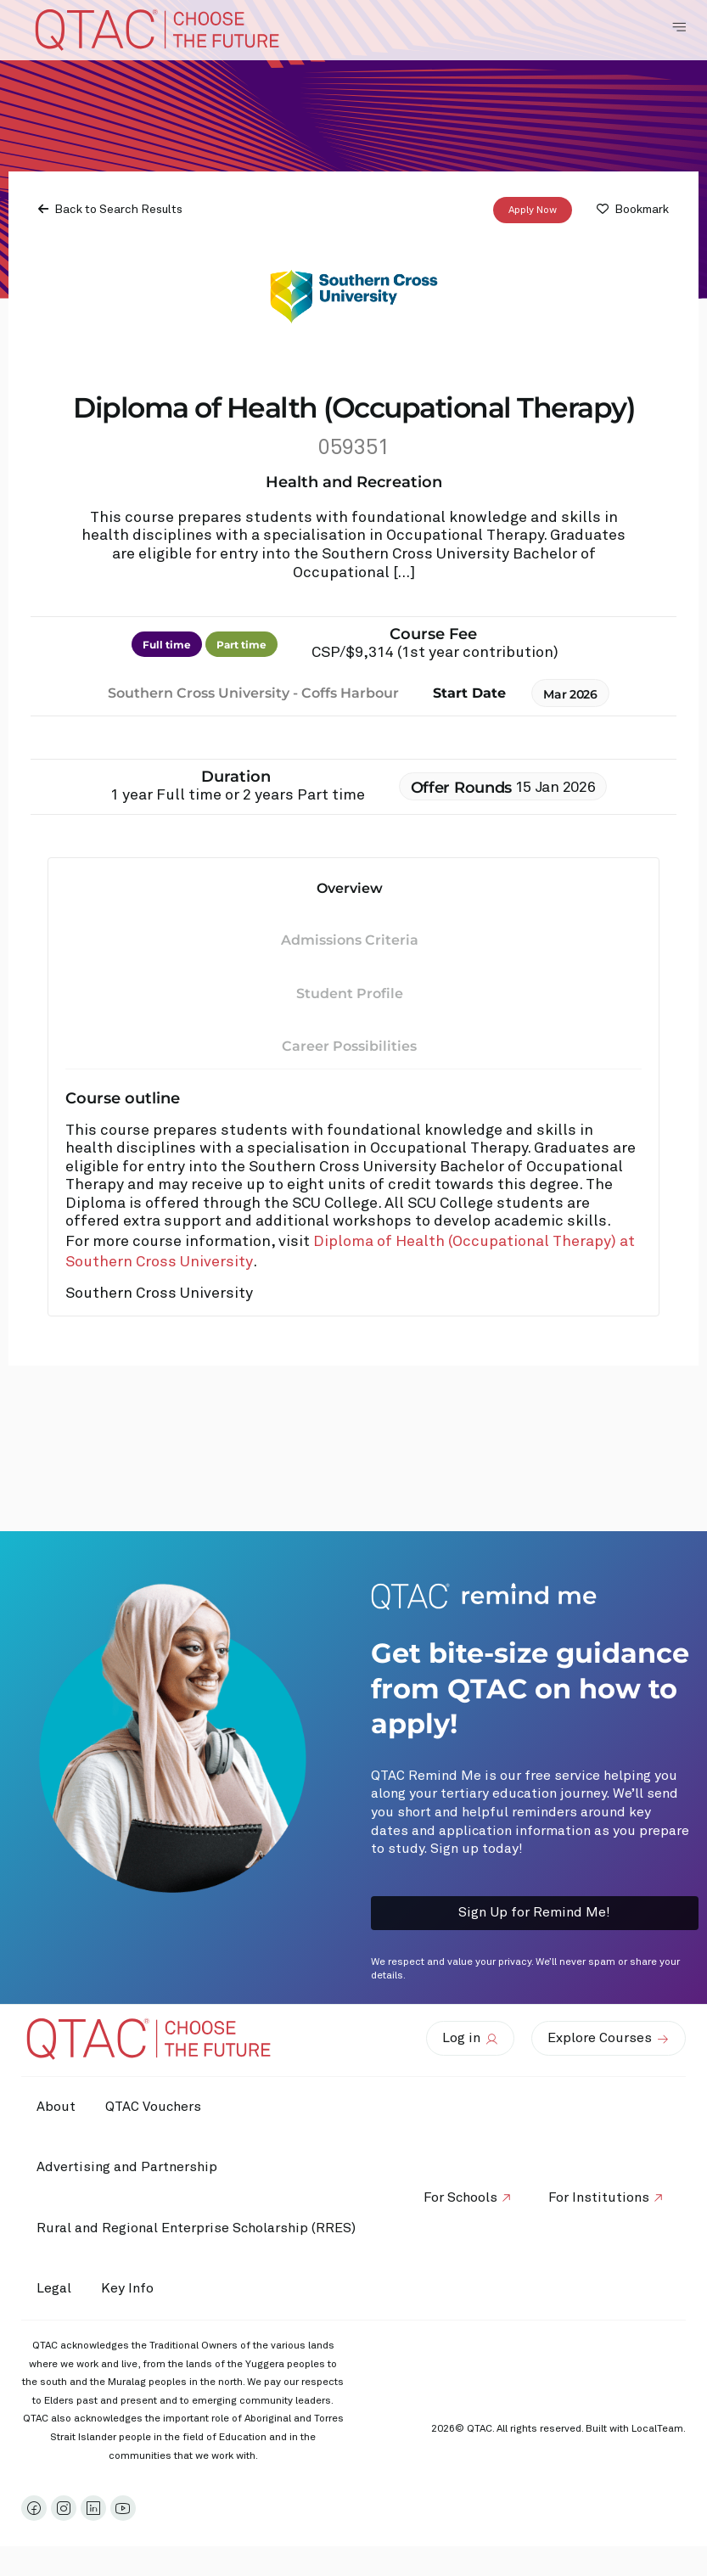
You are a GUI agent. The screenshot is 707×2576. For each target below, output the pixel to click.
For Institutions (597, 2197)
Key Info (137, 2289)
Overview (350, 888)
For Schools (454, 2197)
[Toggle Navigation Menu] (679, 27)
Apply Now (532, 210)
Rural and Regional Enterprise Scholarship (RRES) (197, 2228)
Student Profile (349, 993)
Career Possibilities (349, 1046)
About (57, 2106)
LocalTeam (657, 2429)
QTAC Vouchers (159, 2106)
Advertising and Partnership (128, 2167)
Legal (55, 2288)
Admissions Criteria (349, 940)
